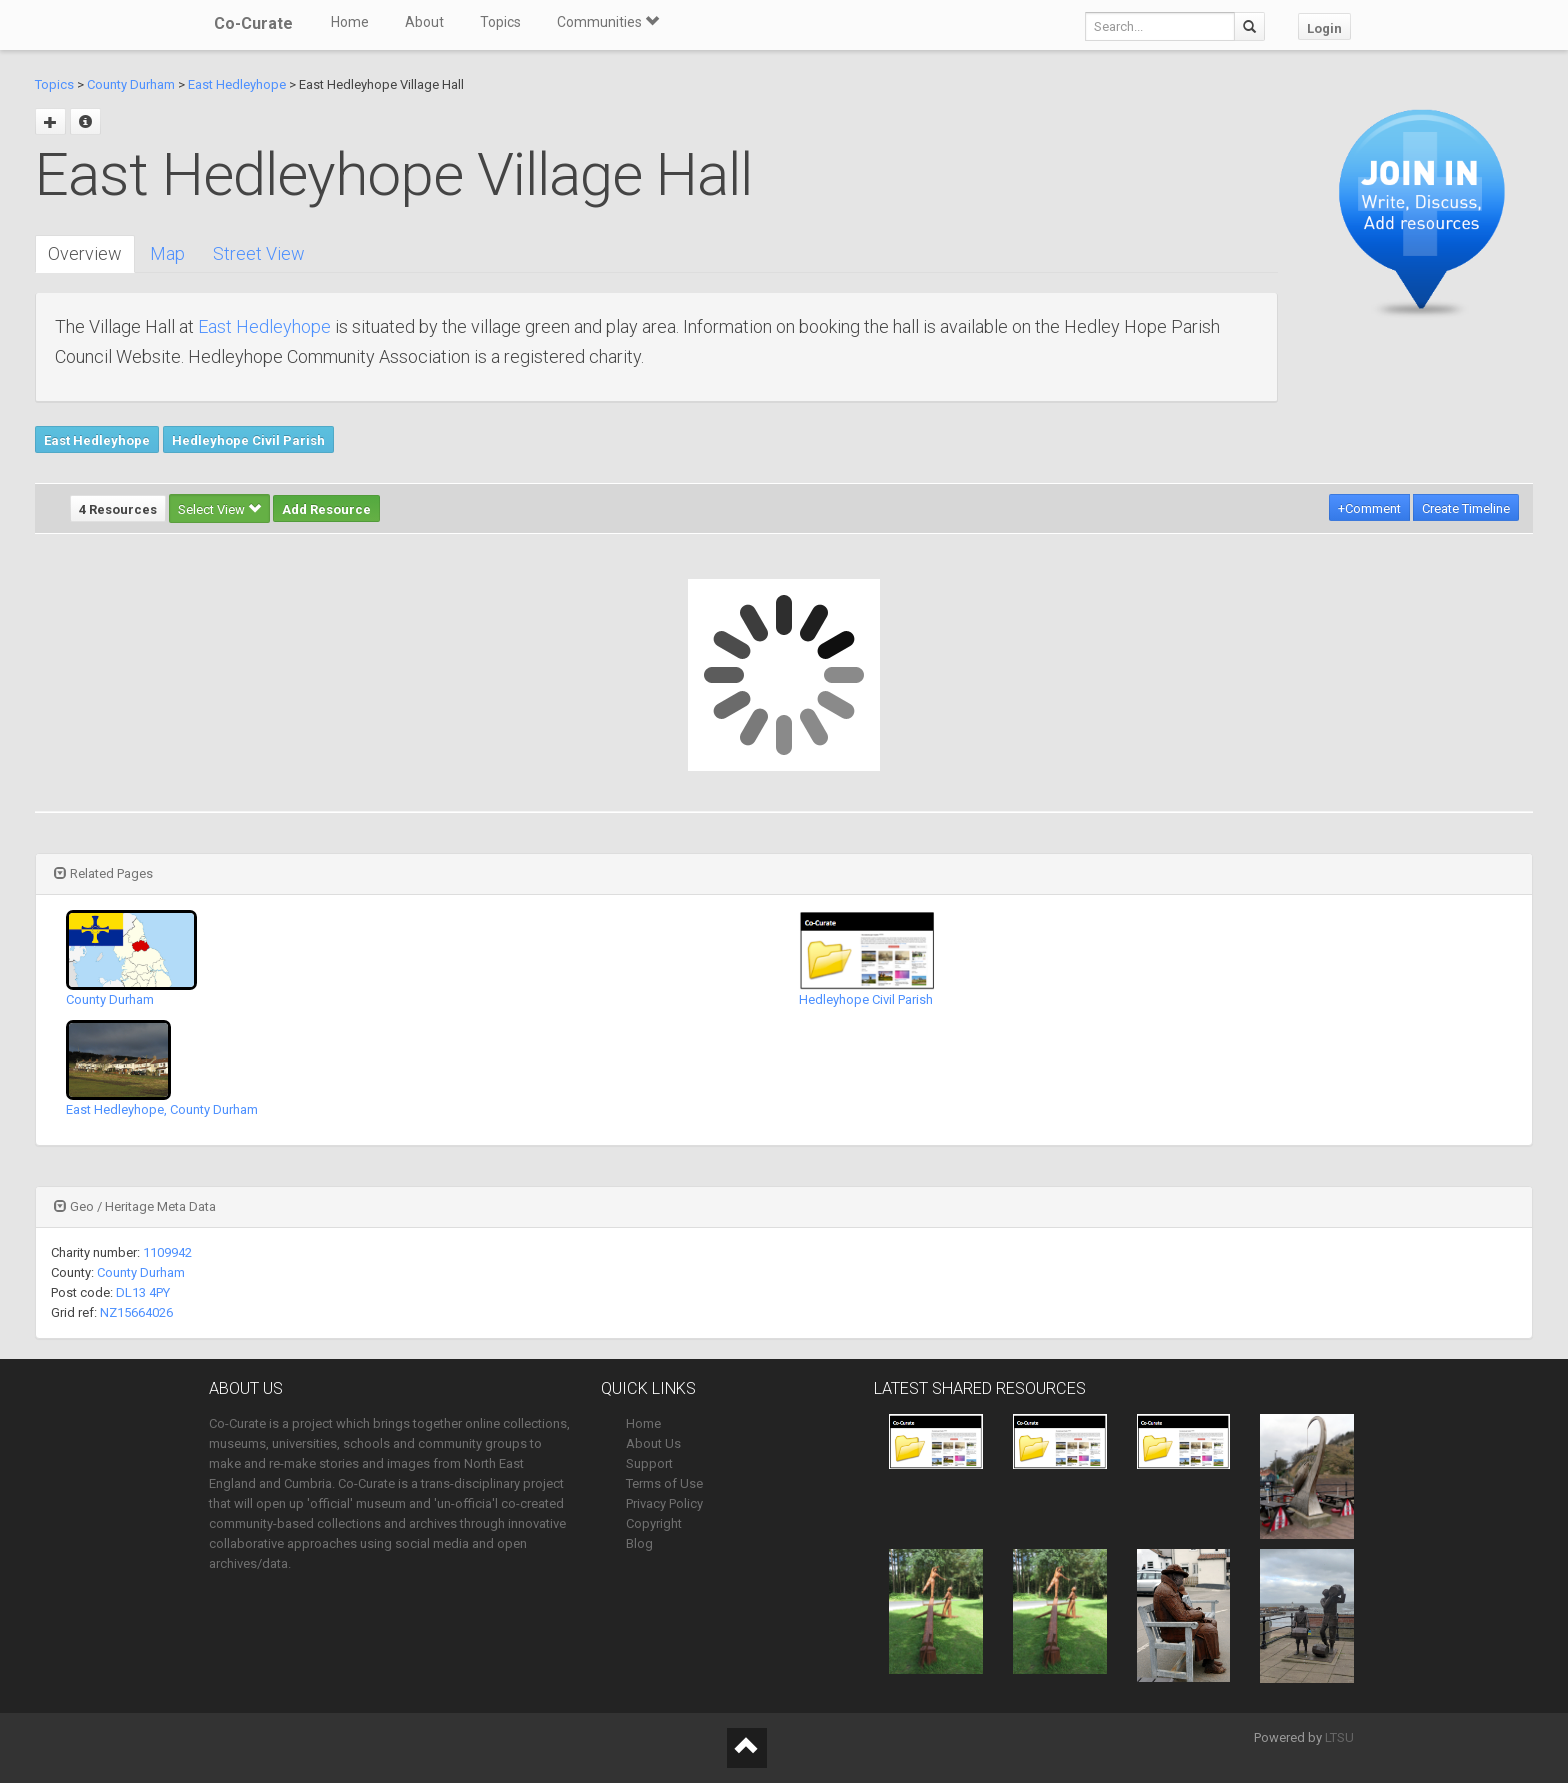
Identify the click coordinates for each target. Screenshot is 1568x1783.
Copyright (654, 1523)
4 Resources (118, 509)
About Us (653, 1443)
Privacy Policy (664, 1503)
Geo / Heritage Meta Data (135, 1206)
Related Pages (103, 873)
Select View (219, 509)
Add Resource (326, 509)
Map (167, 253)
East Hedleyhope (237, 84)
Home (350, 22)
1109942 (167, 1252)
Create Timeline (1466, 508)
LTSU (1339, 1737)
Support (649, 1463)
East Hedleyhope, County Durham (162, 1109)
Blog (639, 1543)
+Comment (1369, 508)
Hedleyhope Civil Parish (248, 440)
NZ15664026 (136, 1312)
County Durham (131, 84)
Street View (259, 253)
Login (1324, 28)
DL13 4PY (143, 1292)
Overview (85, 253)
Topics (500, 22)
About (424, 22)
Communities (608, 22)
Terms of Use (664, 1483)
